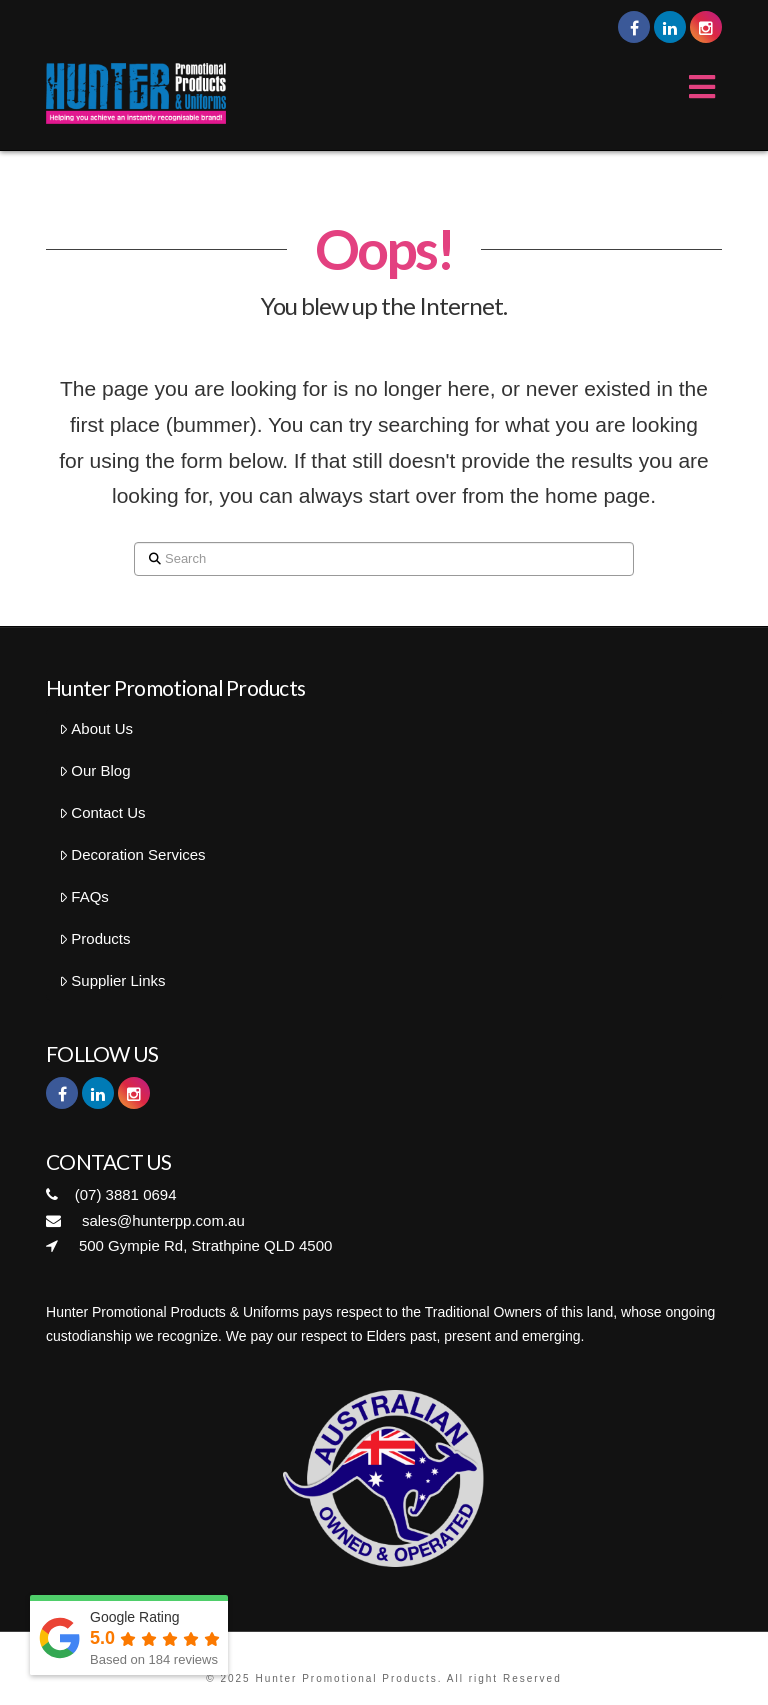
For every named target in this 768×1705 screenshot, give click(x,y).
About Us (96, 728)
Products (95, 938)
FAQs (84, 896)
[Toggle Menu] (692, 87)
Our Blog (95, 770)
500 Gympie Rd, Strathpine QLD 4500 (189, 1245)
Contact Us (102, 812)
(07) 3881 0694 (111, 1194)
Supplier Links (112, 980)
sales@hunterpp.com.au (145, 1220)
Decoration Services (132, 854)
